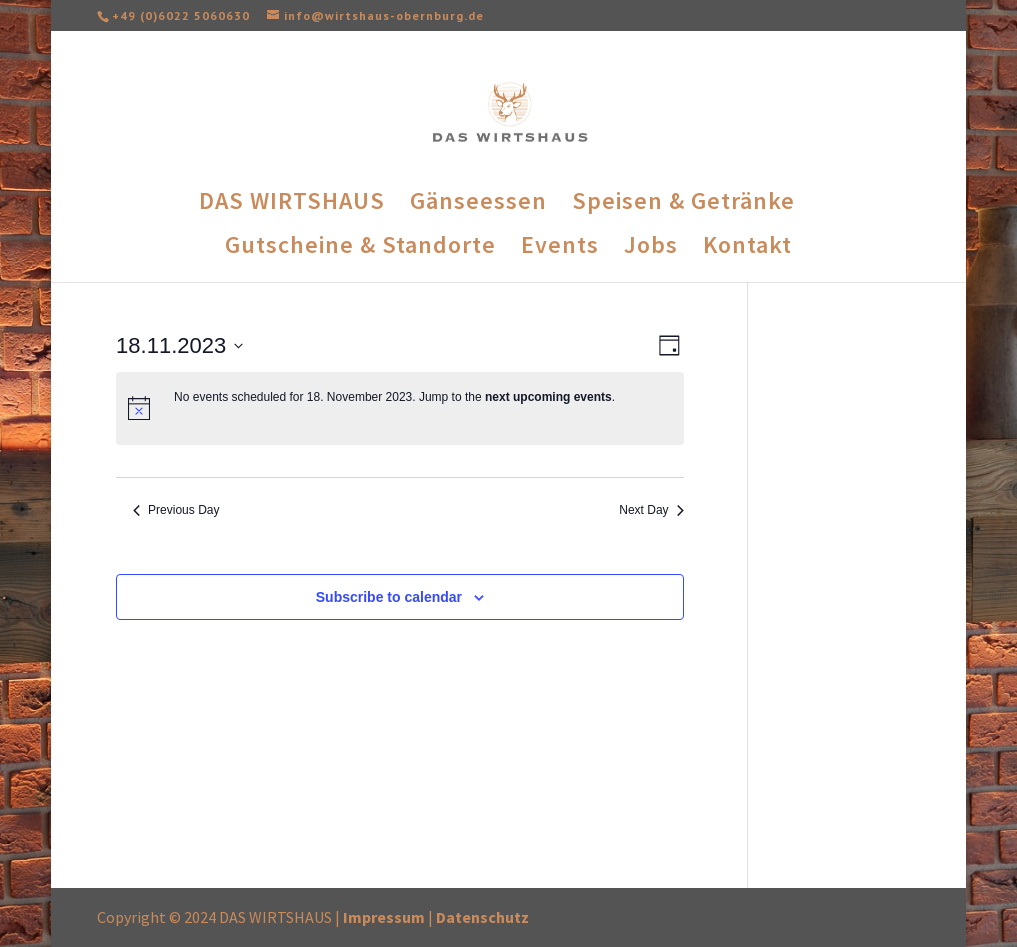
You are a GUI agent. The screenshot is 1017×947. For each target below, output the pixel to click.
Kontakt (747, 249)
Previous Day (176, 510)
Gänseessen (478, 205)
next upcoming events (548, 397)
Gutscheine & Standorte (360, 249)
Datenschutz (482, 917)
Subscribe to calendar (389, 597)
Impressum (384, 917)
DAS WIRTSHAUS (292, 205)
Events (560, 249)
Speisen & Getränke (683, 205)
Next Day (651, 510)
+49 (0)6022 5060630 (181, 15)
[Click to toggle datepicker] (179, 345)
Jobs (651, 249)
